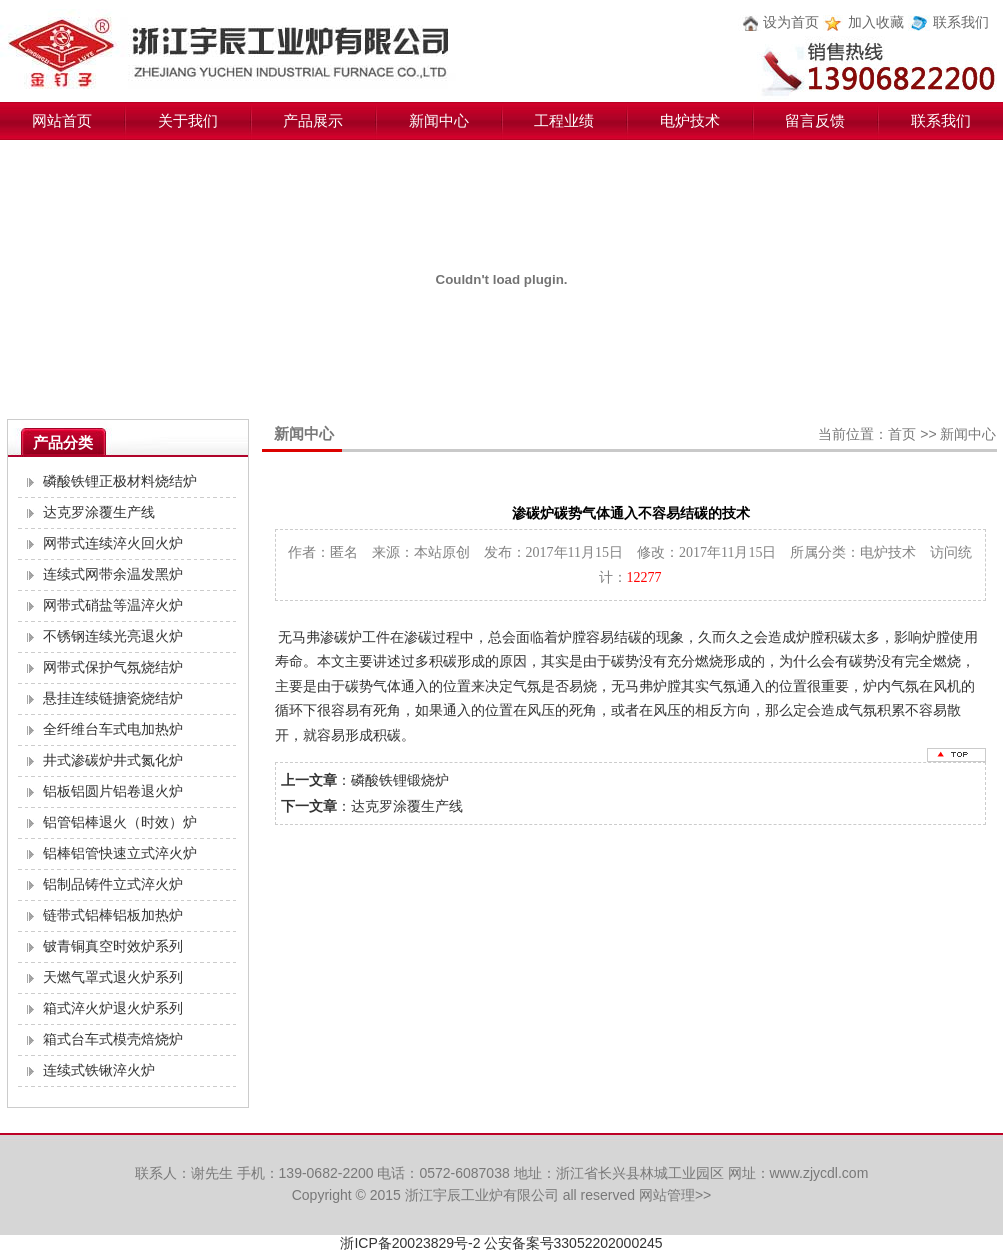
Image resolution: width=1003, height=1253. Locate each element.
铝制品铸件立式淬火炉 (113, 884)
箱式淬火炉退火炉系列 (113, 1008)
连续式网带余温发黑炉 (113, 574)
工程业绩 (564, 121)
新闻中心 (439, 121)
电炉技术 (690, 121)
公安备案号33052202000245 (573, 1243)
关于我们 (188, 121)
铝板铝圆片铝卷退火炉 (113, 791)
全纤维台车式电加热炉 (113, 729)
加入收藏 (876, 22)
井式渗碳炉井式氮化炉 (113, 760)
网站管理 (667, 1195)
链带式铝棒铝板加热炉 (113, 915)
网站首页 (62, 121)
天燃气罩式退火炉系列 (113, 977)
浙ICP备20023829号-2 (410, 1243)
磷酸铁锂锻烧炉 (400, 780)
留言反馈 (815, 121)
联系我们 (961, 22)
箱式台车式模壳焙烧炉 (113, 1039)
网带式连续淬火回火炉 (113, 543)
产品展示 (313, 121)
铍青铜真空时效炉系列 (113, 946)
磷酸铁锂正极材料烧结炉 (120, 481)
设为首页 (791, 22)
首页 (902, 434)
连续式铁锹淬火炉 (99, 1070)
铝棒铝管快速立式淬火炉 (120, 853)
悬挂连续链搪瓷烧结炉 (113, 698)
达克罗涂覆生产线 (99, 512)
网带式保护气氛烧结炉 (113, 667)
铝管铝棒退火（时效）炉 (120, 822)
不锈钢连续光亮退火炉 (113, 636)
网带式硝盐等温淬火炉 (113, 605)
